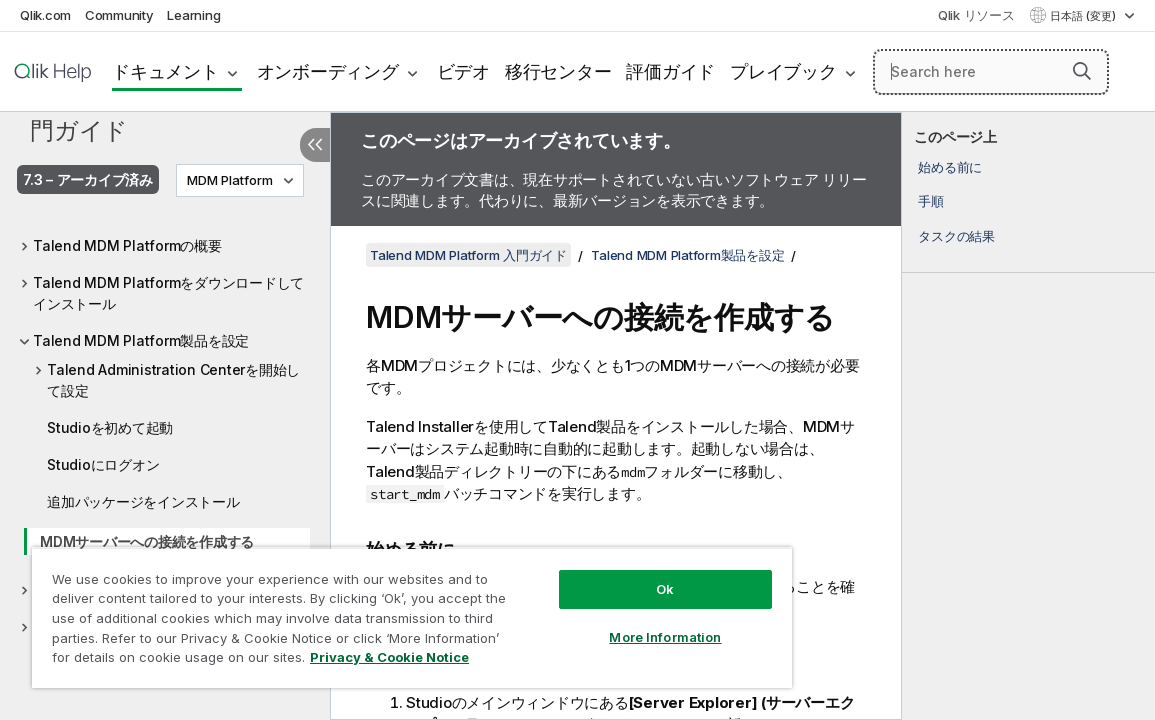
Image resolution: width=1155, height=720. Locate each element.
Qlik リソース (976, 15)
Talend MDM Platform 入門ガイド (165, 115)
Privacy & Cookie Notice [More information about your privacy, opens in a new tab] (389, 657)
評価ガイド (670, 71)
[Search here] (991, 72)
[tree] (165, 431)
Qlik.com (45, 15)
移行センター (558, 71)
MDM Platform (230, 180)
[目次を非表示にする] (315, 145)
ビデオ (463, 71)
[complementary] (1028, 416)
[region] (412, 617)
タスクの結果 (956, 236)
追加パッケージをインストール (143, 501)
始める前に (950, 167)
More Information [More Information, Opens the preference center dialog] (665, 637)
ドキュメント (165, 71)
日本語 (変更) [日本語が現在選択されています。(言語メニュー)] (1084, 16)
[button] (1082, 71)
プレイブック (783, 71)
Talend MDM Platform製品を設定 (141, 340)
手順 (931, 201)
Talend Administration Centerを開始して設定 (173, 380)
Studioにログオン (103, 464)
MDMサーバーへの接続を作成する (147, 541)
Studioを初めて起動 (110, 427)
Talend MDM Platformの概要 (127, 245)
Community (119, 15)
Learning (193, 15)
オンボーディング (328, 71)
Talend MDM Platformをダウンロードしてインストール (168, 293)
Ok (665, 589)
